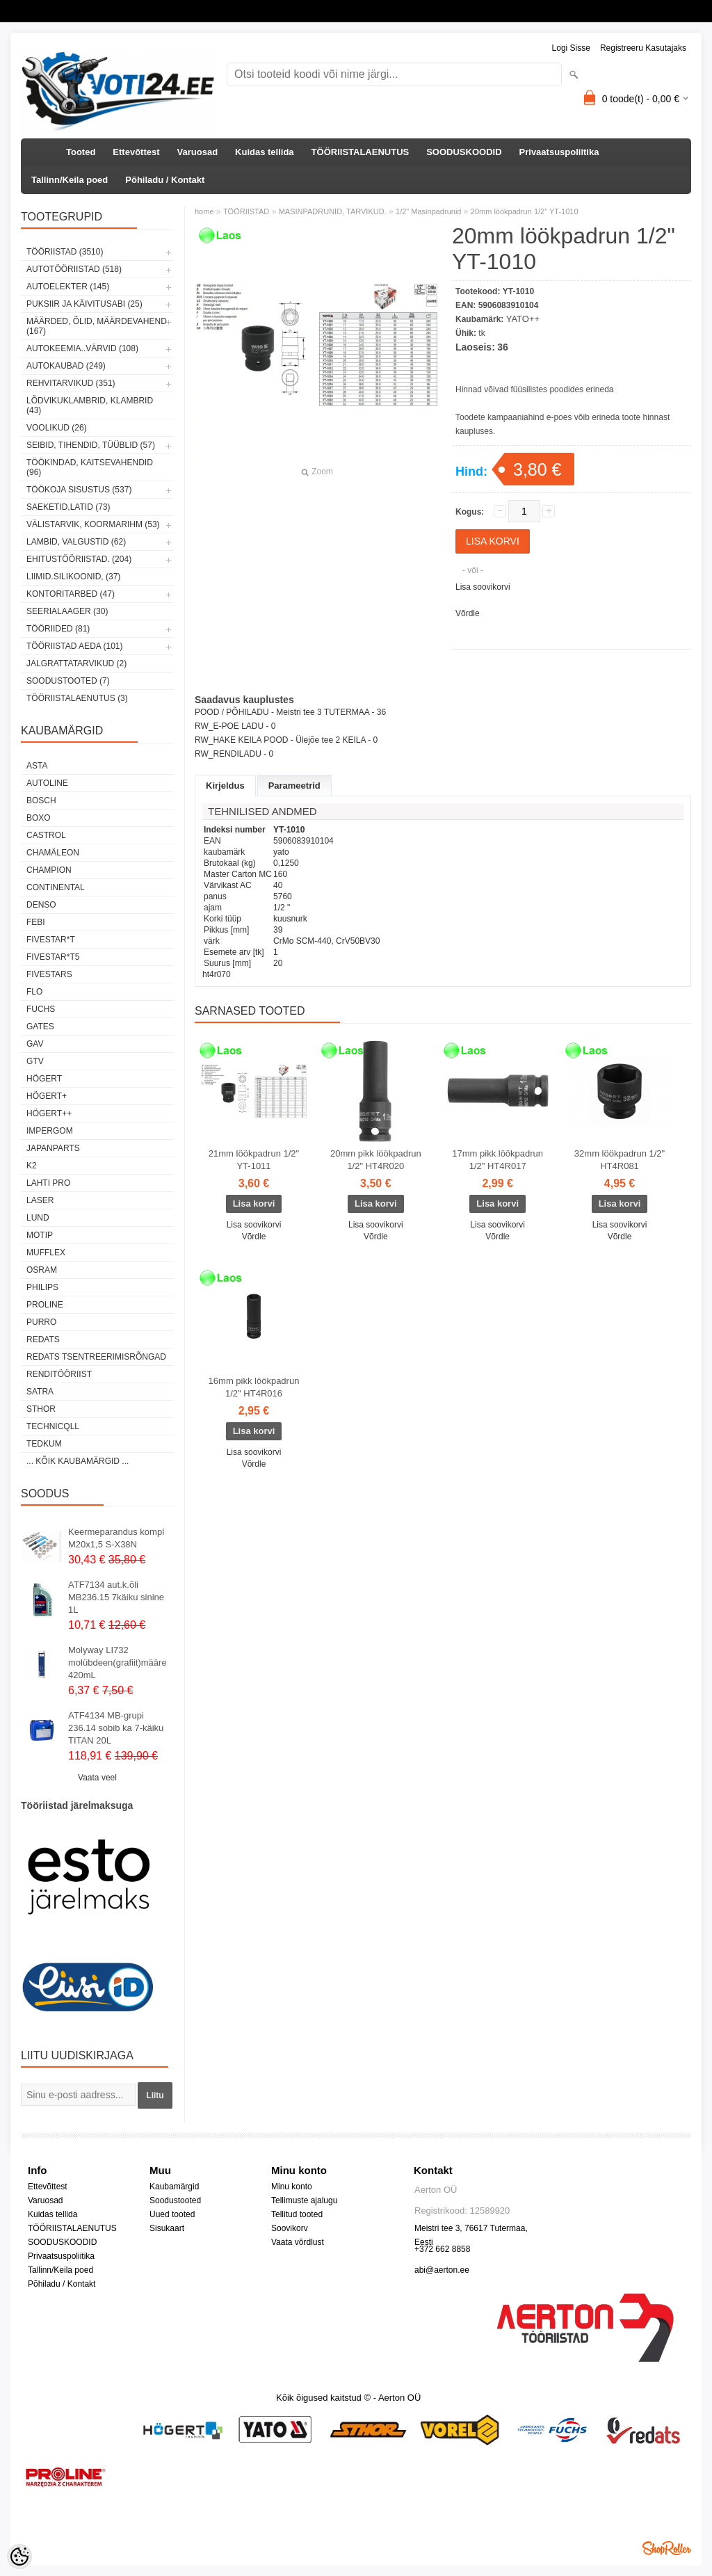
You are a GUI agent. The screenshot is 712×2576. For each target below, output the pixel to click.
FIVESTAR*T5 (52, 957)
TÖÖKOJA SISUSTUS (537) (78, 489)
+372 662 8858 (442, 2249)
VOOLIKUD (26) (56, 428)
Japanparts (53, 1148)
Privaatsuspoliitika (559, 152)
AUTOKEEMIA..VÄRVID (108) (82, 348)
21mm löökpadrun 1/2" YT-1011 (254, 1159)
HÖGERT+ (46, 1096)
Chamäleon (52, 853)
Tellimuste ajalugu (304, 2200)
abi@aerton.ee (441, 2270)
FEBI (35, 922)
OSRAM (41, 1270)
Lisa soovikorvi (482, 587)
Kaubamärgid (174, 2186)
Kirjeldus (225, 785)
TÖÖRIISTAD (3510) (64, 252)
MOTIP (39, 1235)
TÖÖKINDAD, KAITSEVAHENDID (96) (89, 467)
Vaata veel (97, 1777)
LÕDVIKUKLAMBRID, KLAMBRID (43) (89, 405)
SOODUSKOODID (463, 152)
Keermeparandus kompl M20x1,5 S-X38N (116, 1538)
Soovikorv (289, 2228)
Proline (44, 1305)
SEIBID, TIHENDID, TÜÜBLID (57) (90, 445)
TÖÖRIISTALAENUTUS (361, 152)
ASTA (36, 766)
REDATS (43, 1339)
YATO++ (523, 319)
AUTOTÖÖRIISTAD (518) (74, 269)
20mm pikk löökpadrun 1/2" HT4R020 (375, 1159)
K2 (31, 1165)
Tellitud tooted (297, 2214)
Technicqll (52, 1426)
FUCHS (40, 1009)
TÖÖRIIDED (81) (58, 629)
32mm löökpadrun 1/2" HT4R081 (619, 1159)
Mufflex (45, 1252)
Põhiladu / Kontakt (164, 180)
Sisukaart (166, 2228)
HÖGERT (44, 1079)
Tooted (80, 152)
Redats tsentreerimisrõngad (96, 1357)
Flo (34, 992)
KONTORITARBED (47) (70, 594)
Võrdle (467, 613)
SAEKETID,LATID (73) (68, 507)
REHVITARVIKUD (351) (70, 383)
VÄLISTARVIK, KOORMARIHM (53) (93, 524)
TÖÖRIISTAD (246, 211)
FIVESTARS (49, 974)
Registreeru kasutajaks (643, 48)
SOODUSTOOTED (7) (68, 681)
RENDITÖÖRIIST (59, 1374)
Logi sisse (571, 48)
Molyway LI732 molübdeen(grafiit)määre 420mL (117, 1662)
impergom (49, 1131)
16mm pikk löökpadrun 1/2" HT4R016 (254, 1387)
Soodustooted (175, 2200)
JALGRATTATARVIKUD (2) (76, 663)
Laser (40, 1200)
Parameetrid (294, 785)
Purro (41, 1322)
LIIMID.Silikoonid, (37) (73, 576)
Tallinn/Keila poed (69, 180)
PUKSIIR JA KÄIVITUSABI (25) (84, 304)
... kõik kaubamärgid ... (77, 1461)
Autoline (47, 783)
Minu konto (291, 2186)
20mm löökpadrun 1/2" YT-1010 (524, 211)
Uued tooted (172, 2214)
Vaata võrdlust (297, 2242)
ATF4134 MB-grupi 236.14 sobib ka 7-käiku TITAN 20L (115, 1728)
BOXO (38, 818)
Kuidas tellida (264, 152)
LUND (37, 1218)
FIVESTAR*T (50, 939)
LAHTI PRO (48, 1183)
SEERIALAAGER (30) (67, 611)
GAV (34, 1044)
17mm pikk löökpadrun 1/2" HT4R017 (497, 1159)
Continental (55, 887)
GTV (35, 1061)
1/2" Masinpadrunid (428, 211)
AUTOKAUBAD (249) (66, 366)
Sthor (41, 1409)
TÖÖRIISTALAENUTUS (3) (77, 698)
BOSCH (41, 800)
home (204, 211)
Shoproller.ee (666, 2548)
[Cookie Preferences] (19, 2556)
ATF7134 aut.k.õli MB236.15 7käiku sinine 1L (116, 1597)
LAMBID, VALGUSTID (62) (76, 542)
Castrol (46, 835)
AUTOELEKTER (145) (67, 286)
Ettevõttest (136, 152)
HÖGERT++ (49, 1113)
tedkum (44, 1444)
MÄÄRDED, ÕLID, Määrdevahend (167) (96, 326)
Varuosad (197, 152)
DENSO (41, 905)
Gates (40, 1026)
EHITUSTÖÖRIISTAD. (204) (78, 559)
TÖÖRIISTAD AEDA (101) (74, 646)
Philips (42, 1287)
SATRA (40, 1391)
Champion (49, 870)
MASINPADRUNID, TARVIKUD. (333, 211)
